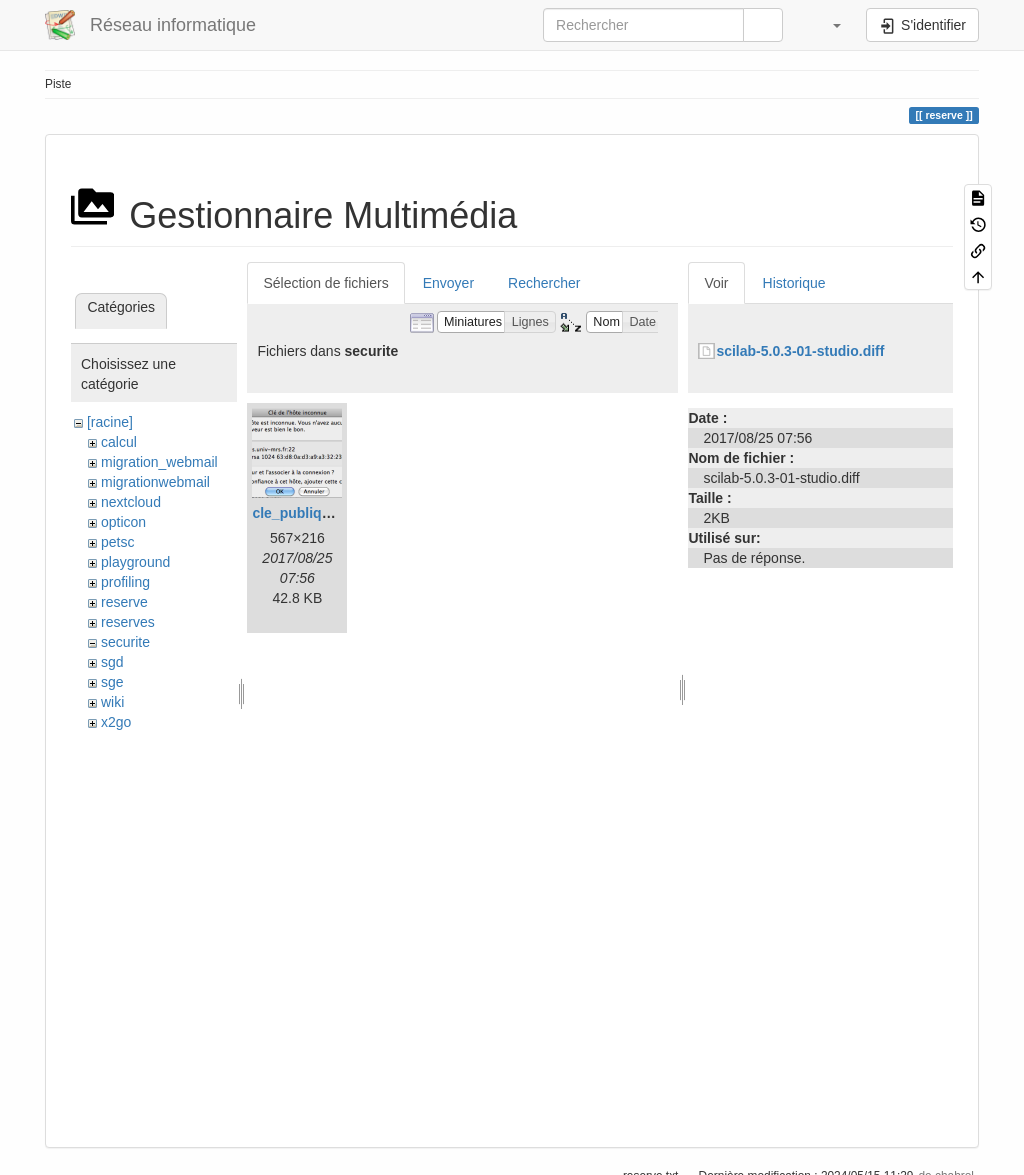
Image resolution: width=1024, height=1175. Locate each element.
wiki (112, 702)
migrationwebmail (155, 482)
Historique (794, 283)
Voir (716, 283)
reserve (124, 602)
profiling (125, 582)
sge (112, 682)
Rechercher (544, 283)
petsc (117, 542)
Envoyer (448, 283)
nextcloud (131, 502)
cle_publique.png (309, 513)
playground (135, 562)
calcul (119, 442)
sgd (112, 662)
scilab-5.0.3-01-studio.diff (800, 351)
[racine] (110, 422)
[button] (827, 25)
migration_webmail (159, 462)
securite (125, 642)
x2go (116, 722)
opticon (123, 522)
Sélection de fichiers (325, 283)
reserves (128, 622)
